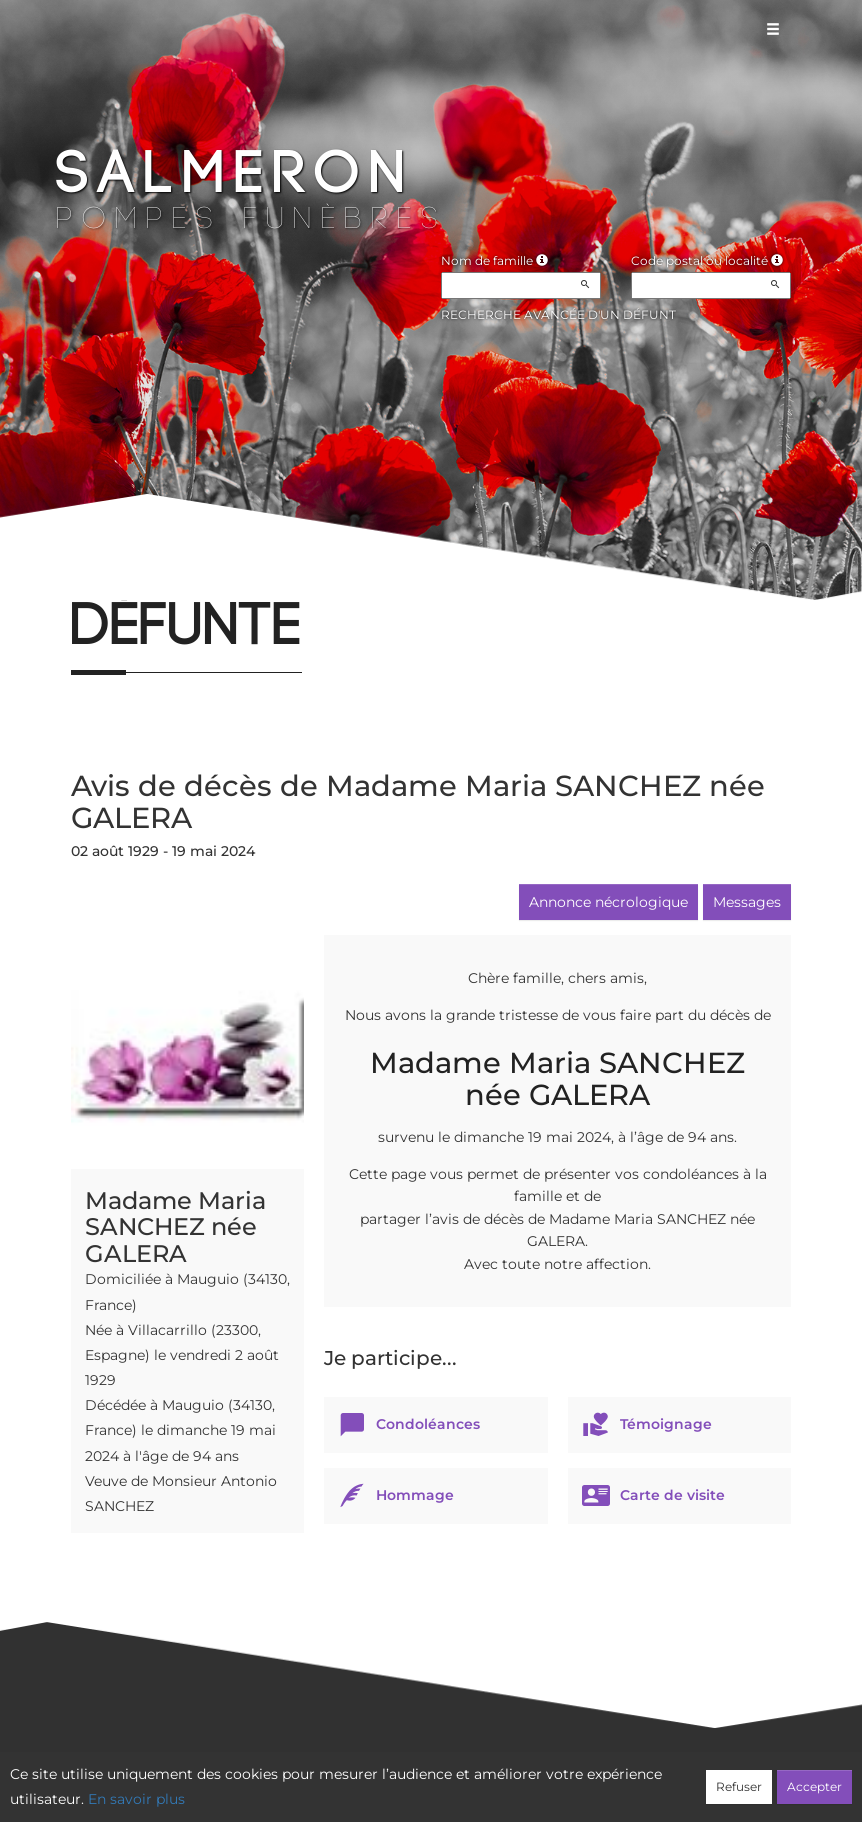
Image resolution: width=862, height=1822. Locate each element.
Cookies (512, 1779)
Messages (747, 902)
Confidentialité (421, 1779)
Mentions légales (612, 1779)
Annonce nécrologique (608, 902)
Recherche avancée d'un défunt (558, 314)
